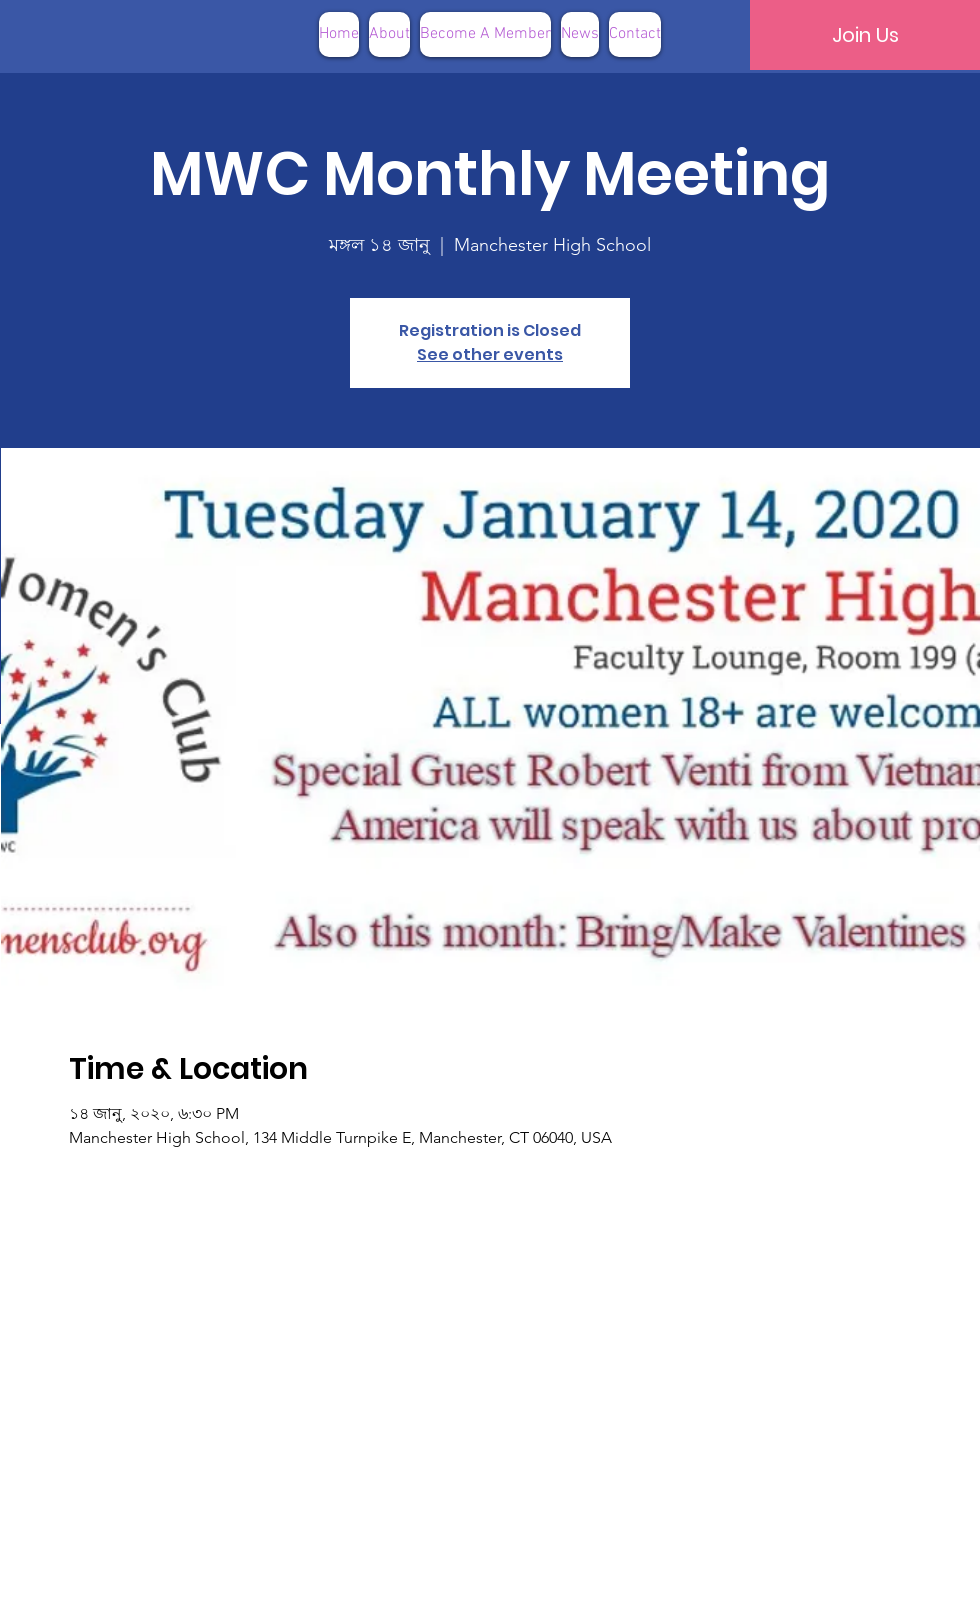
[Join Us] (865, 35)
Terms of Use (591, 1588)
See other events (490, 354)
